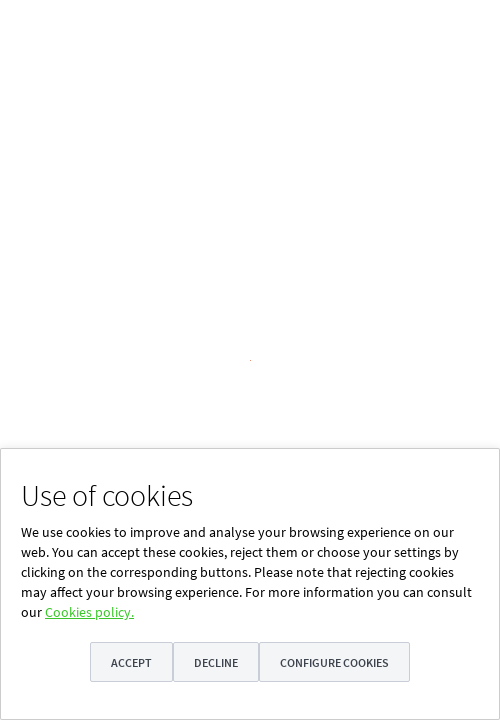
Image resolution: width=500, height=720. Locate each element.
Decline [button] (216, 662)
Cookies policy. (89, 612)
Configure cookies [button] (335, 662)
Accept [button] (130, 662)
